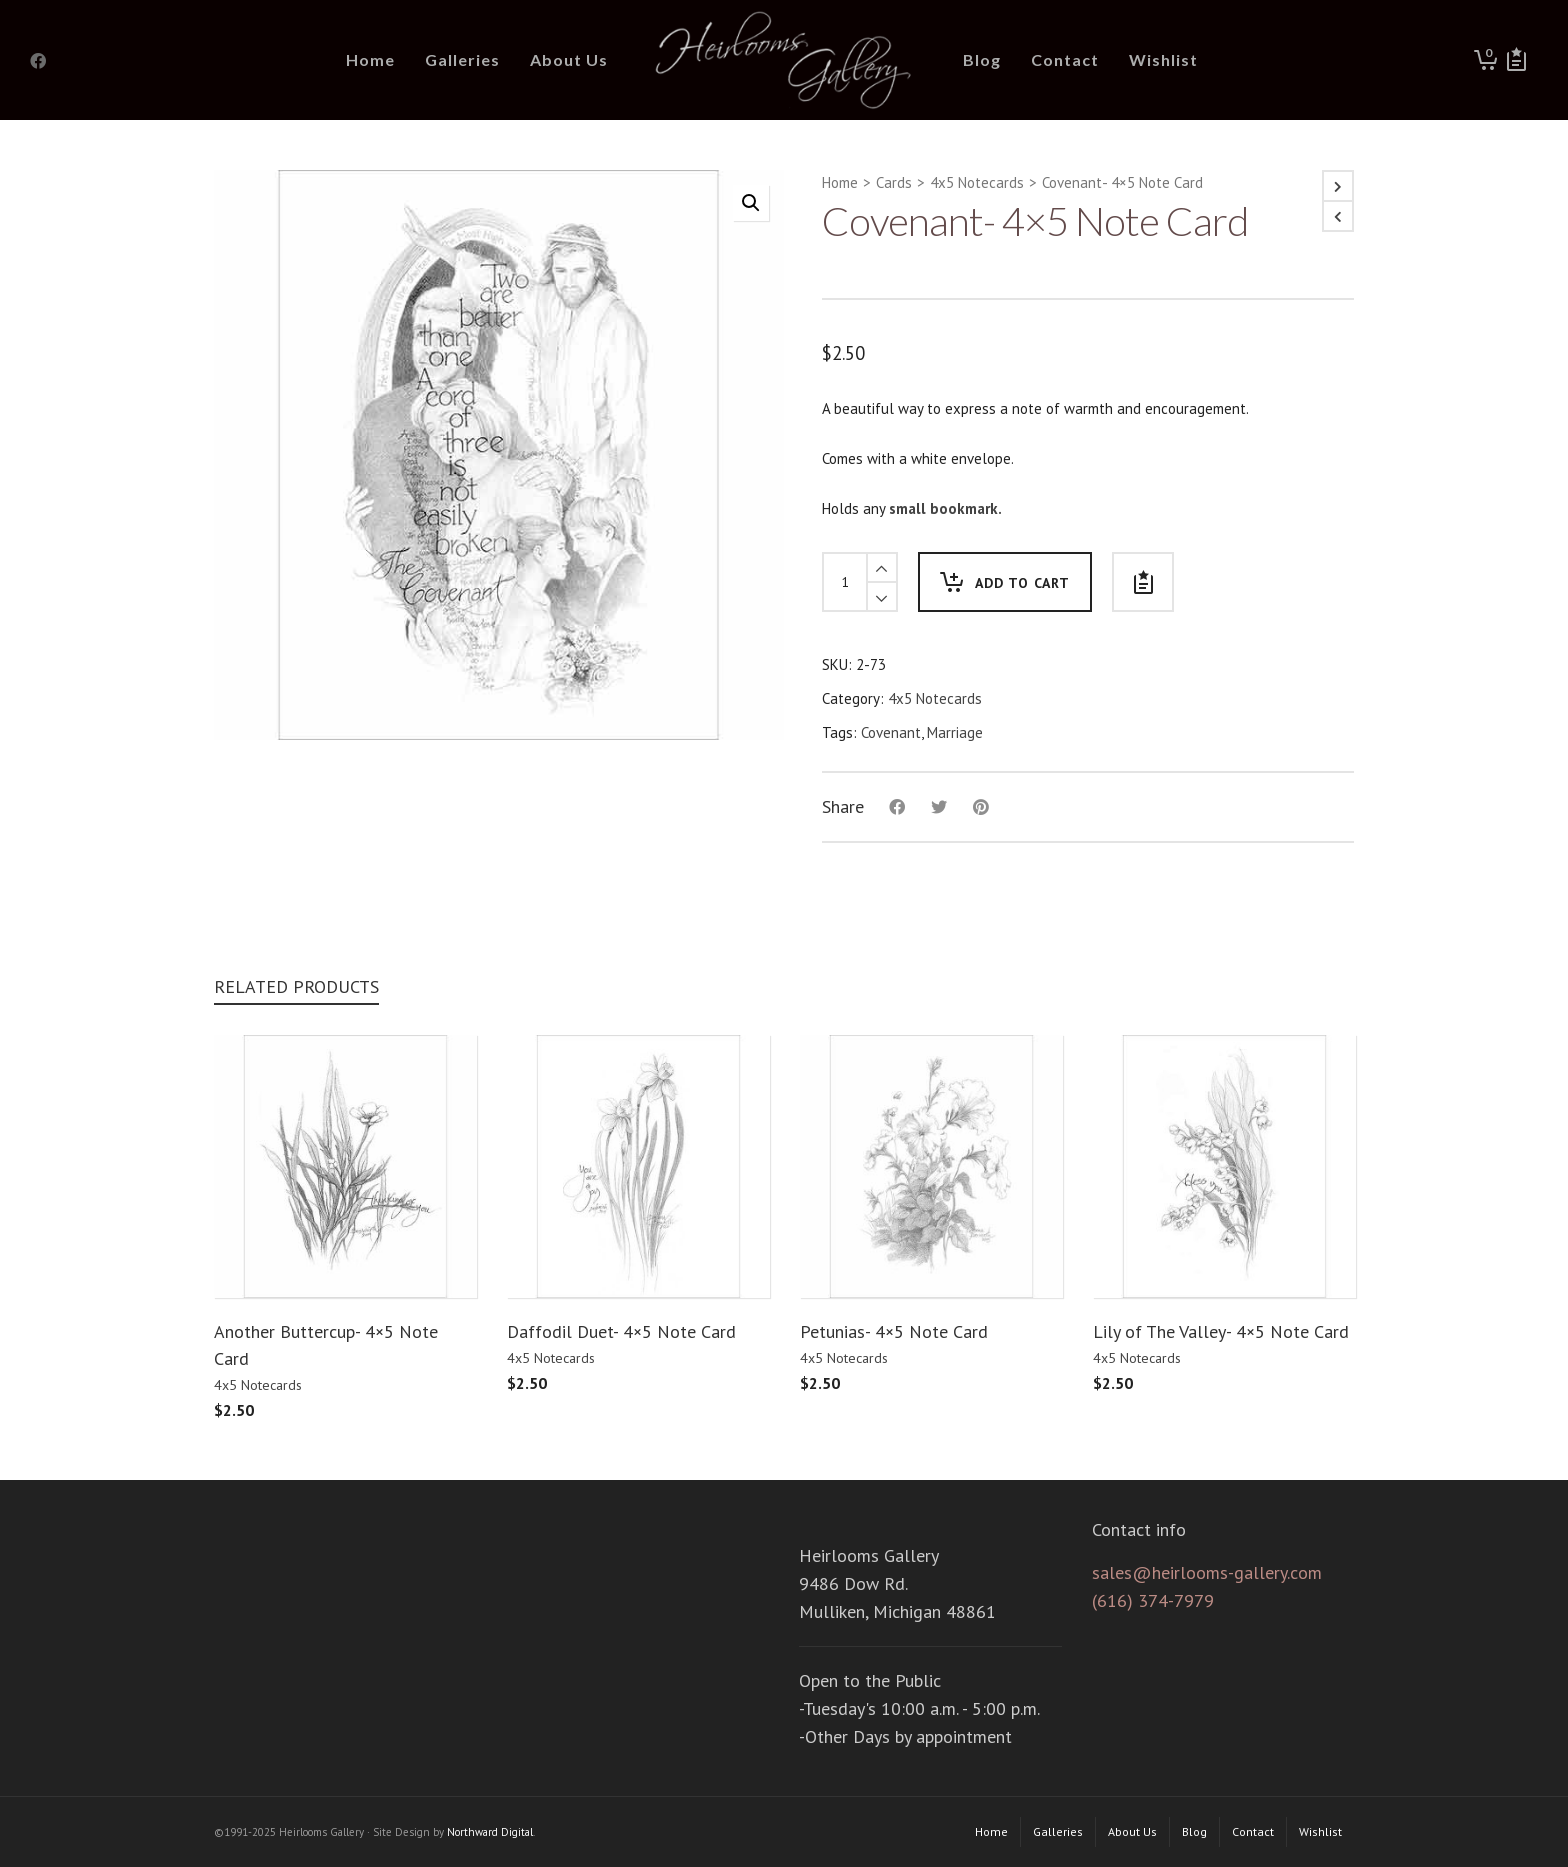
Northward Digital (490, 1832)
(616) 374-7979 (1153, 1600)
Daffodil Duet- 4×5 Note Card (621, 1331)
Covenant (891, 732)
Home (840, 182)
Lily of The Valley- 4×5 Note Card (1221, 1331)
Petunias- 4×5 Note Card (894, 1331)
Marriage (955, 732)
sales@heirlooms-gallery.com (1207, 1572)
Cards (894, 182)
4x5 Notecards (977, 182)
